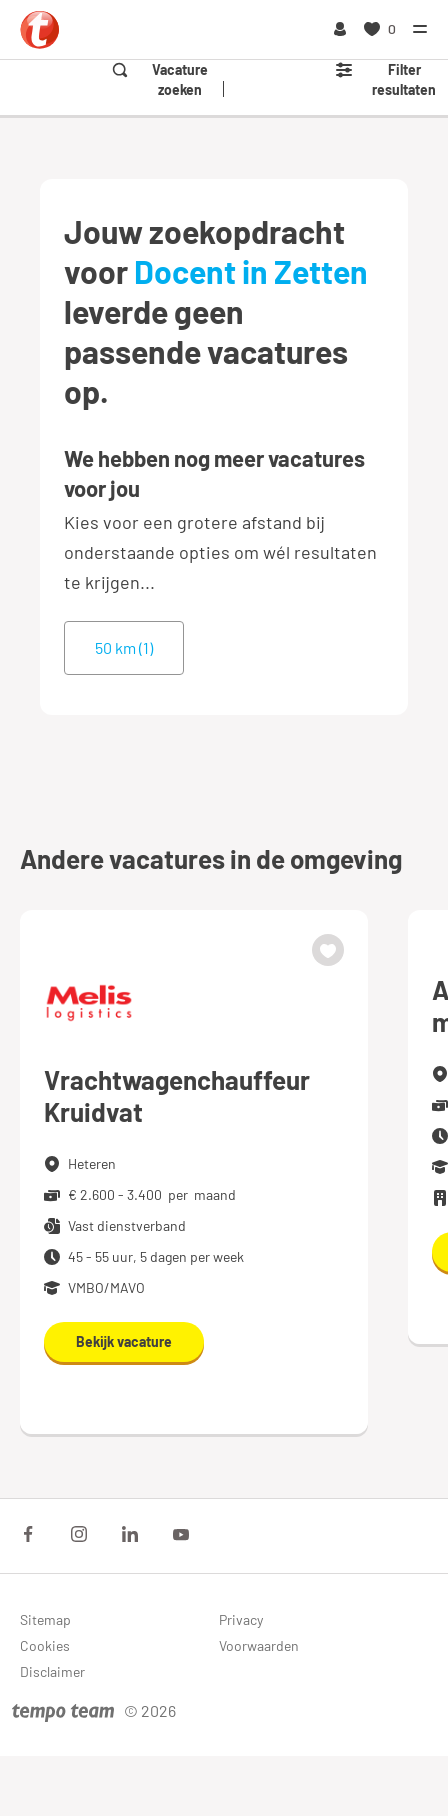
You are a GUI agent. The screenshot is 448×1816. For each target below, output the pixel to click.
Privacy (241, 1619)
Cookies (45, 1645)
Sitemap (45, 1619)
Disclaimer (52, 1671)
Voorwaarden (259, 1645)
